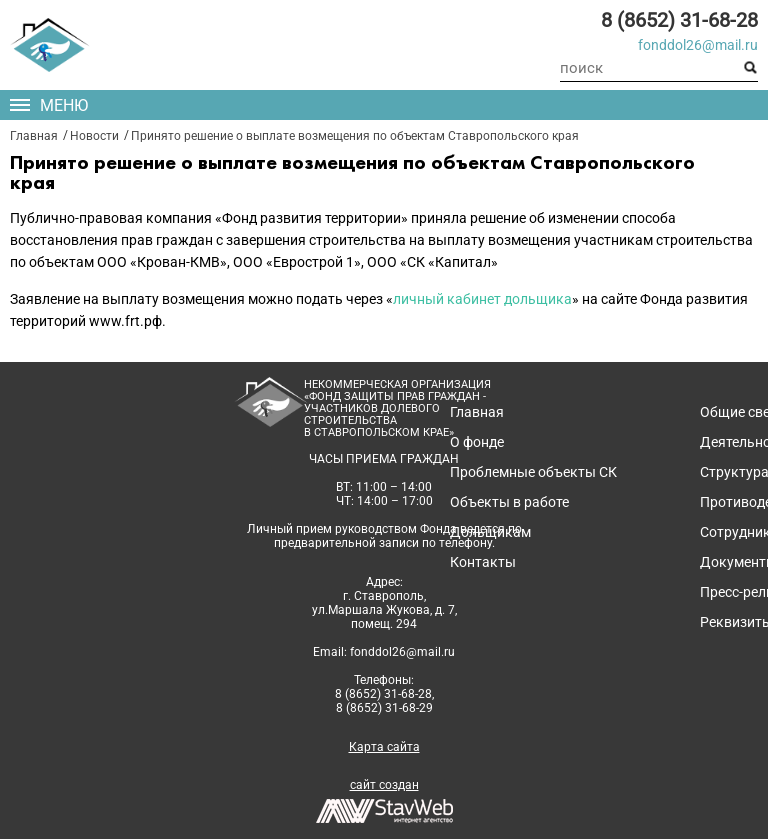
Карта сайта (384, 747)
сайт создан (384, 785)
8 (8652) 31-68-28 (679, 20)
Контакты (483, 562)
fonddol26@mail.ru (698, 45)
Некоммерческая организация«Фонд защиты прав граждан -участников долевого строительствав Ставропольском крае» (397, 409)
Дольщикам (490, 532)
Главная (34, 136)
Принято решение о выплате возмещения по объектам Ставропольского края (355, 136)
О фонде (477, 442)
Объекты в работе (509, 502)
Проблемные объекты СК (533, 472)
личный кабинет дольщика (482, 299)
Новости (94, 136)
